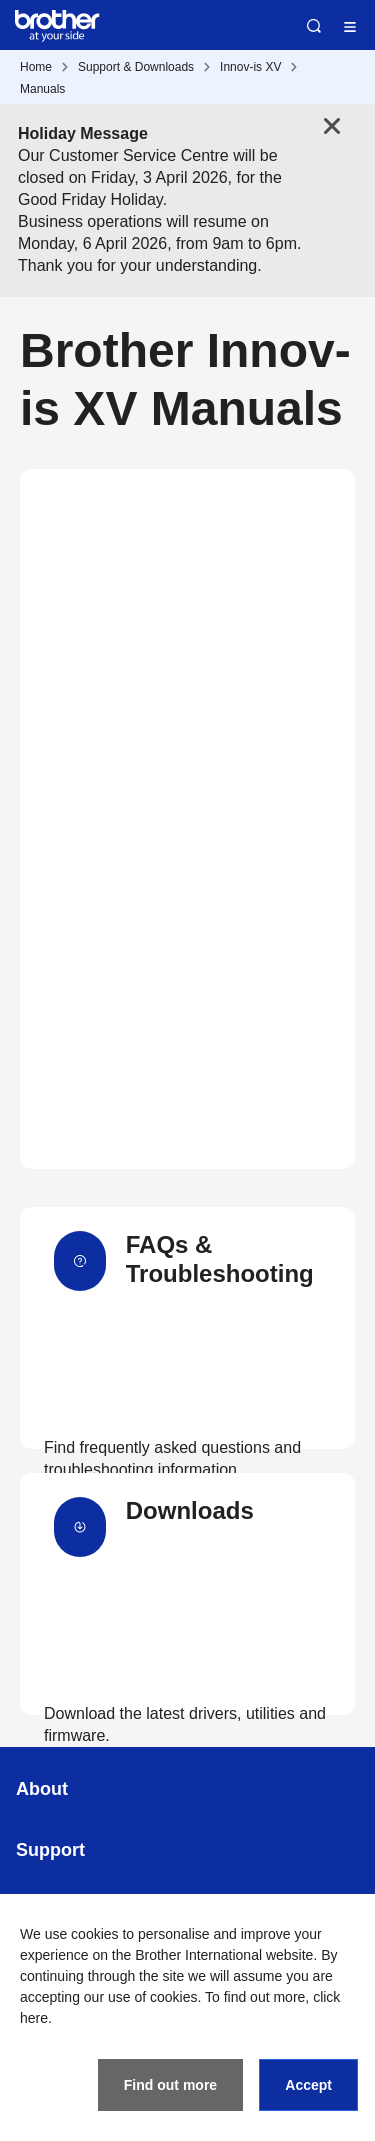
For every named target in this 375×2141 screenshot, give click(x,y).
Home (36, 67)
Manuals (42, 89)
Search (314, 26)
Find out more (170, 2085)
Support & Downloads (136, 67)
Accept (308, 2085)
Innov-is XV (250, 67)
